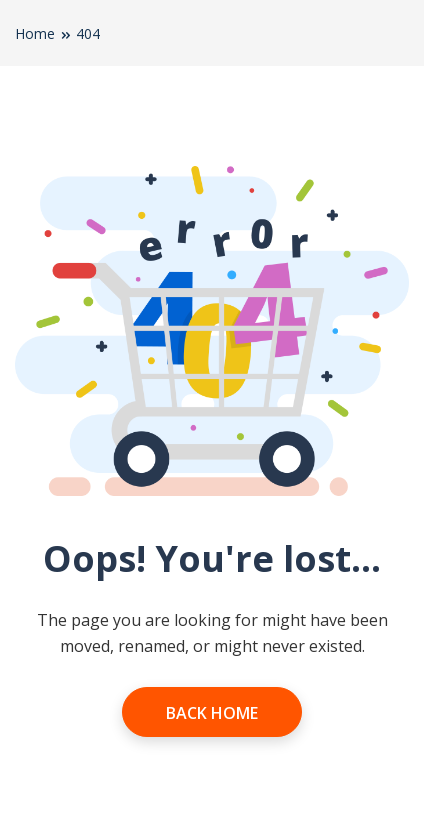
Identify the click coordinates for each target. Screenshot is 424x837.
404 (88, 33)
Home (35, 33)
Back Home (212, 713)
